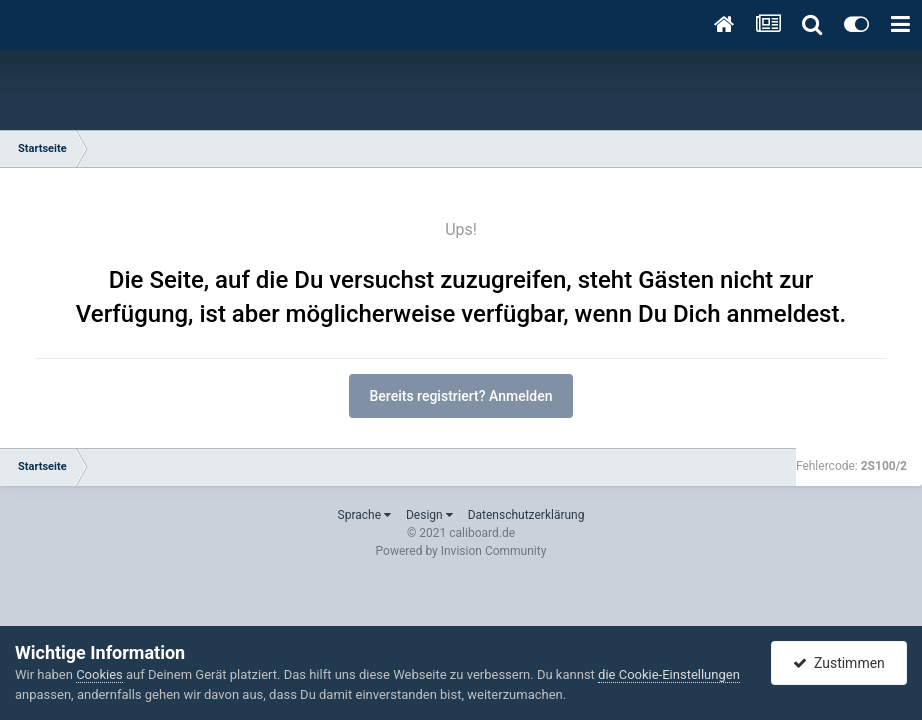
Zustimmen (839, 663)
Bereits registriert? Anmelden (461, 396)
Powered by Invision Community (461, 551)
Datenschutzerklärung (526, 515)
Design (429, 515)
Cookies (99, 674)
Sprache (364, 515)
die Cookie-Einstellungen (669, 674)
